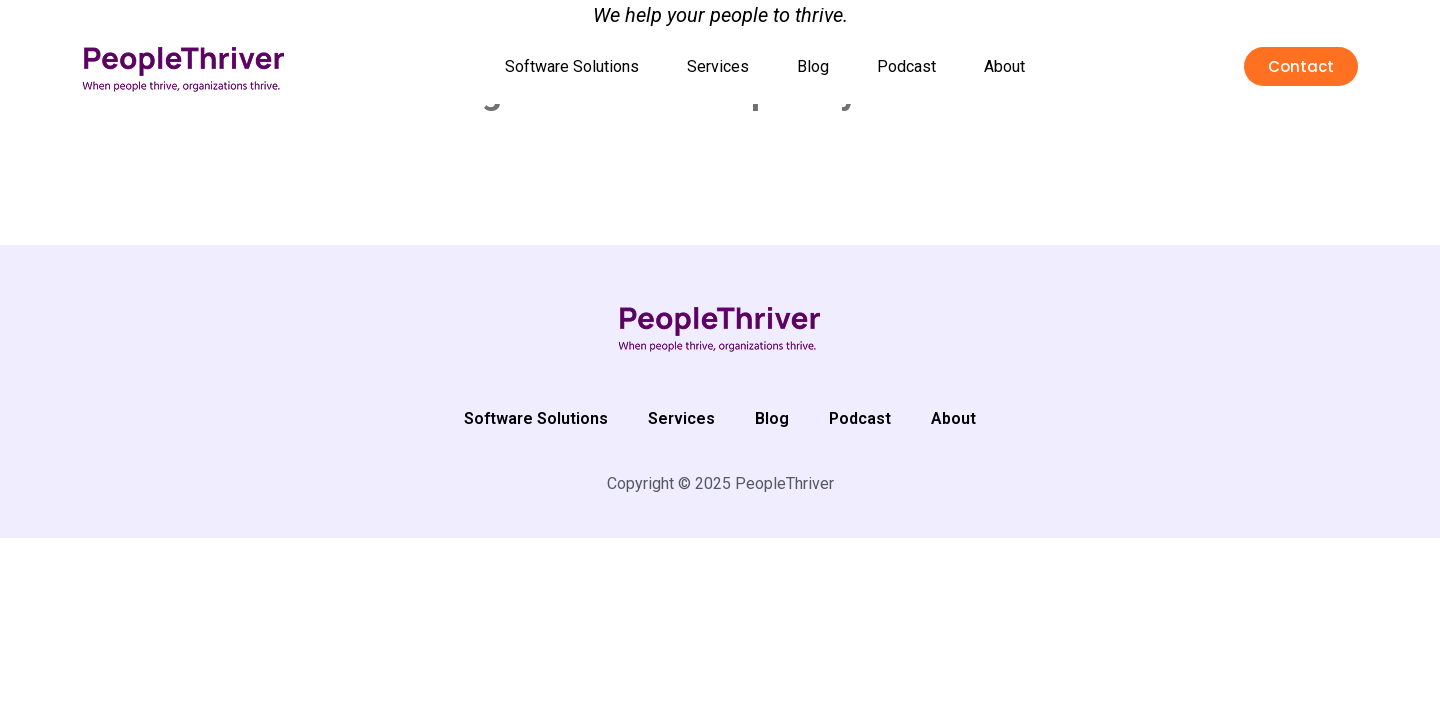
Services (718, 66)
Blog (813, 66)
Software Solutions (572, 66)
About (1004, 66)
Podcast (906, 66)
